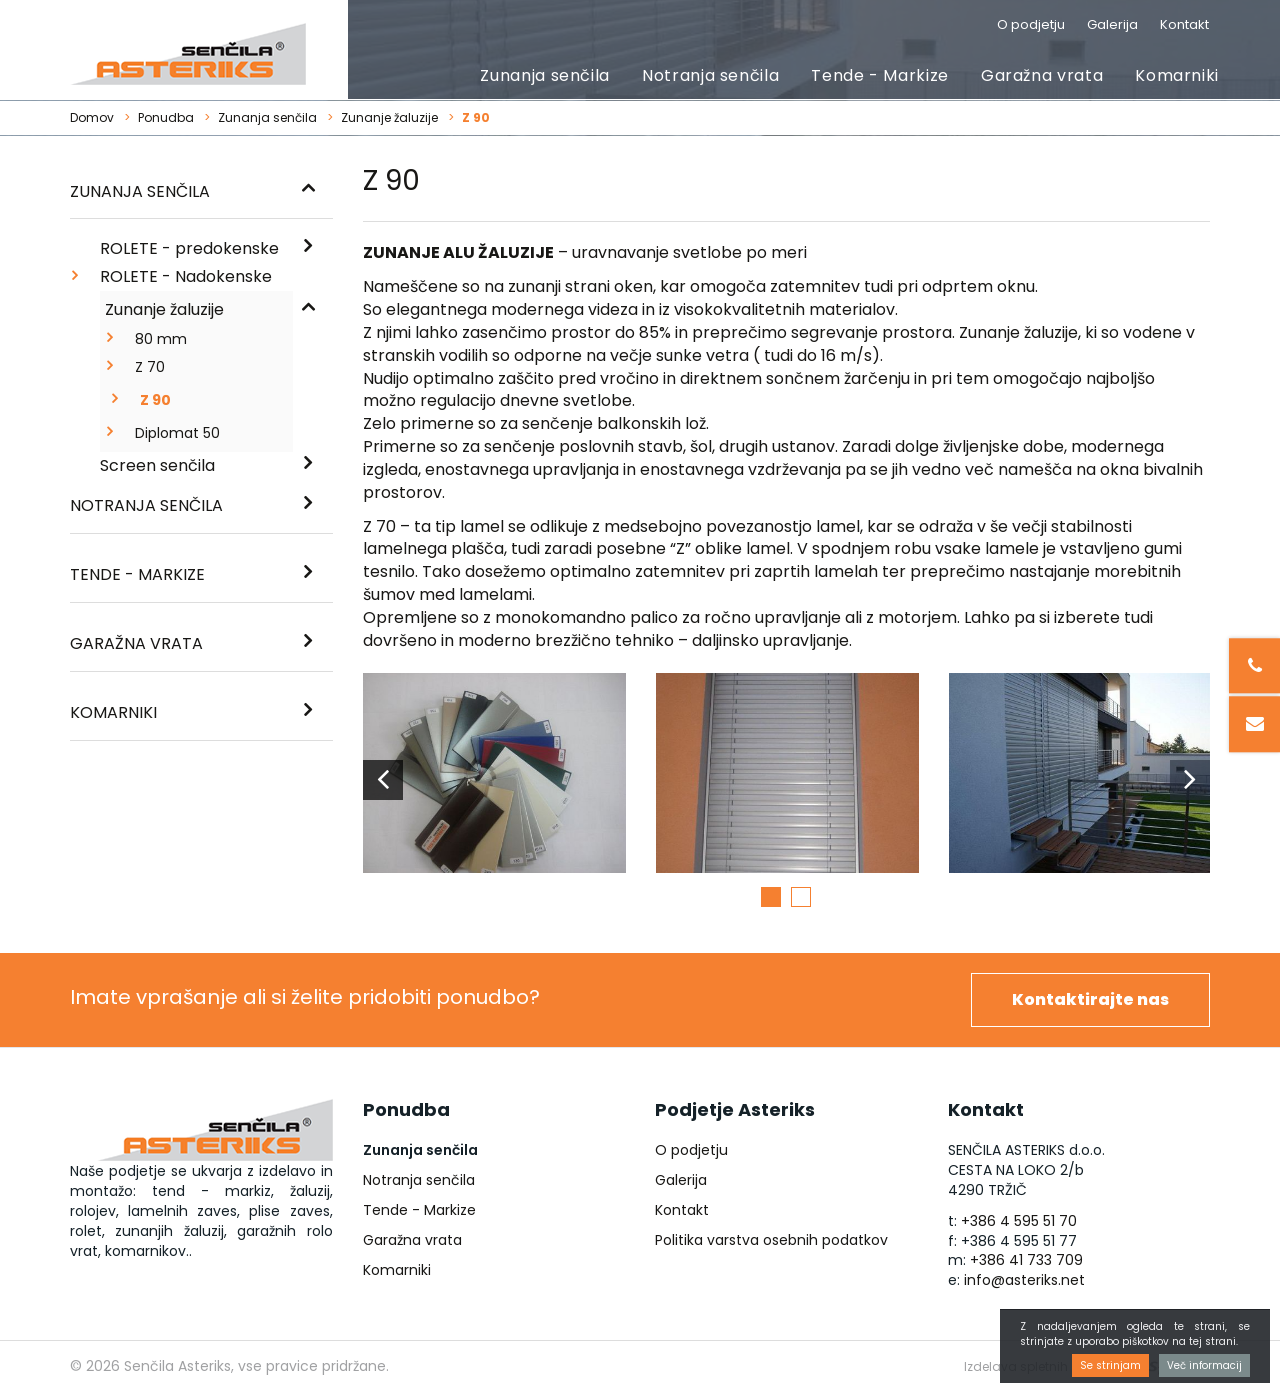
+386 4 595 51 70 (1019, 1221)
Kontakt (1184, 24)
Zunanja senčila (545, 75)
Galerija (1112, 24)
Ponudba (166, 117)
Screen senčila (157, 465)
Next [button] (1190, 780)
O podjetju (1031, 24)
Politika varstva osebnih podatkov (771, 1240)
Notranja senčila (710, 75)
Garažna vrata (1042, 75)
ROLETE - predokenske (189, 248)
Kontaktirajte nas (1090, 999)
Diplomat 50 (177, 433)
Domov (92, 117)
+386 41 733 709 (1026, 1260)
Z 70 (150, 367)
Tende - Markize (880, 75)
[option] (494, 780)
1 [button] (771, 897)
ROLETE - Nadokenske (186, 276)
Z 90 (155, 400)
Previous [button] (383, 780)
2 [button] (801, 897)
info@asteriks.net (1024, 1280)
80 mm (161, 339)
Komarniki (1177, 75)
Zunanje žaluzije (389, 117)
